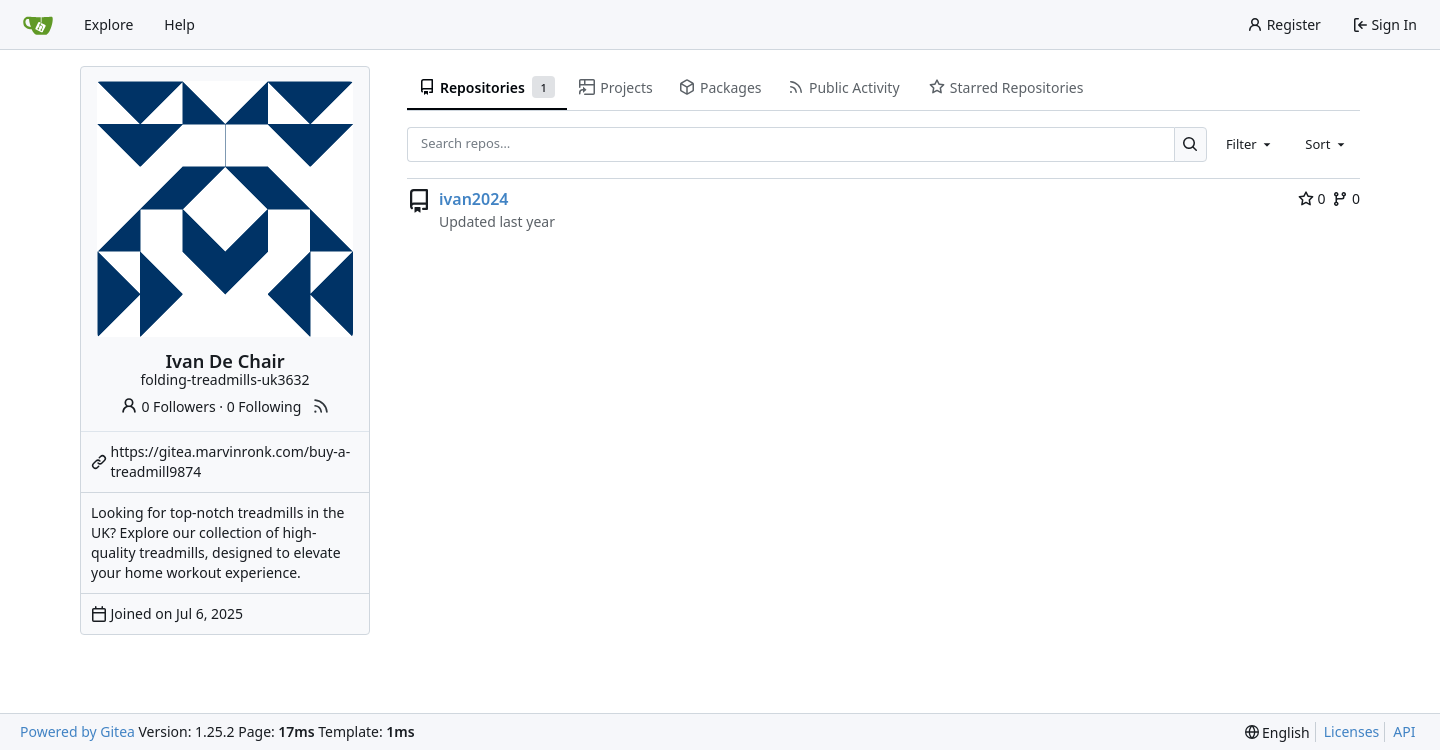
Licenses (1352, 731)
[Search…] (1190, 144)
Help (179, 24)
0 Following (264, 406)
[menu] (1277, 732)
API (1404, 731)
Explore (108, 24)
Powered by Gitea (77, 731)
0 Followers (168, 406)
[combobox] (1250, 144)
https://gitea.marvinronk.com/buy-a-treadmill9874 (231, 461)
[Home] (38, 25)
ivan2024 (473, 199)
